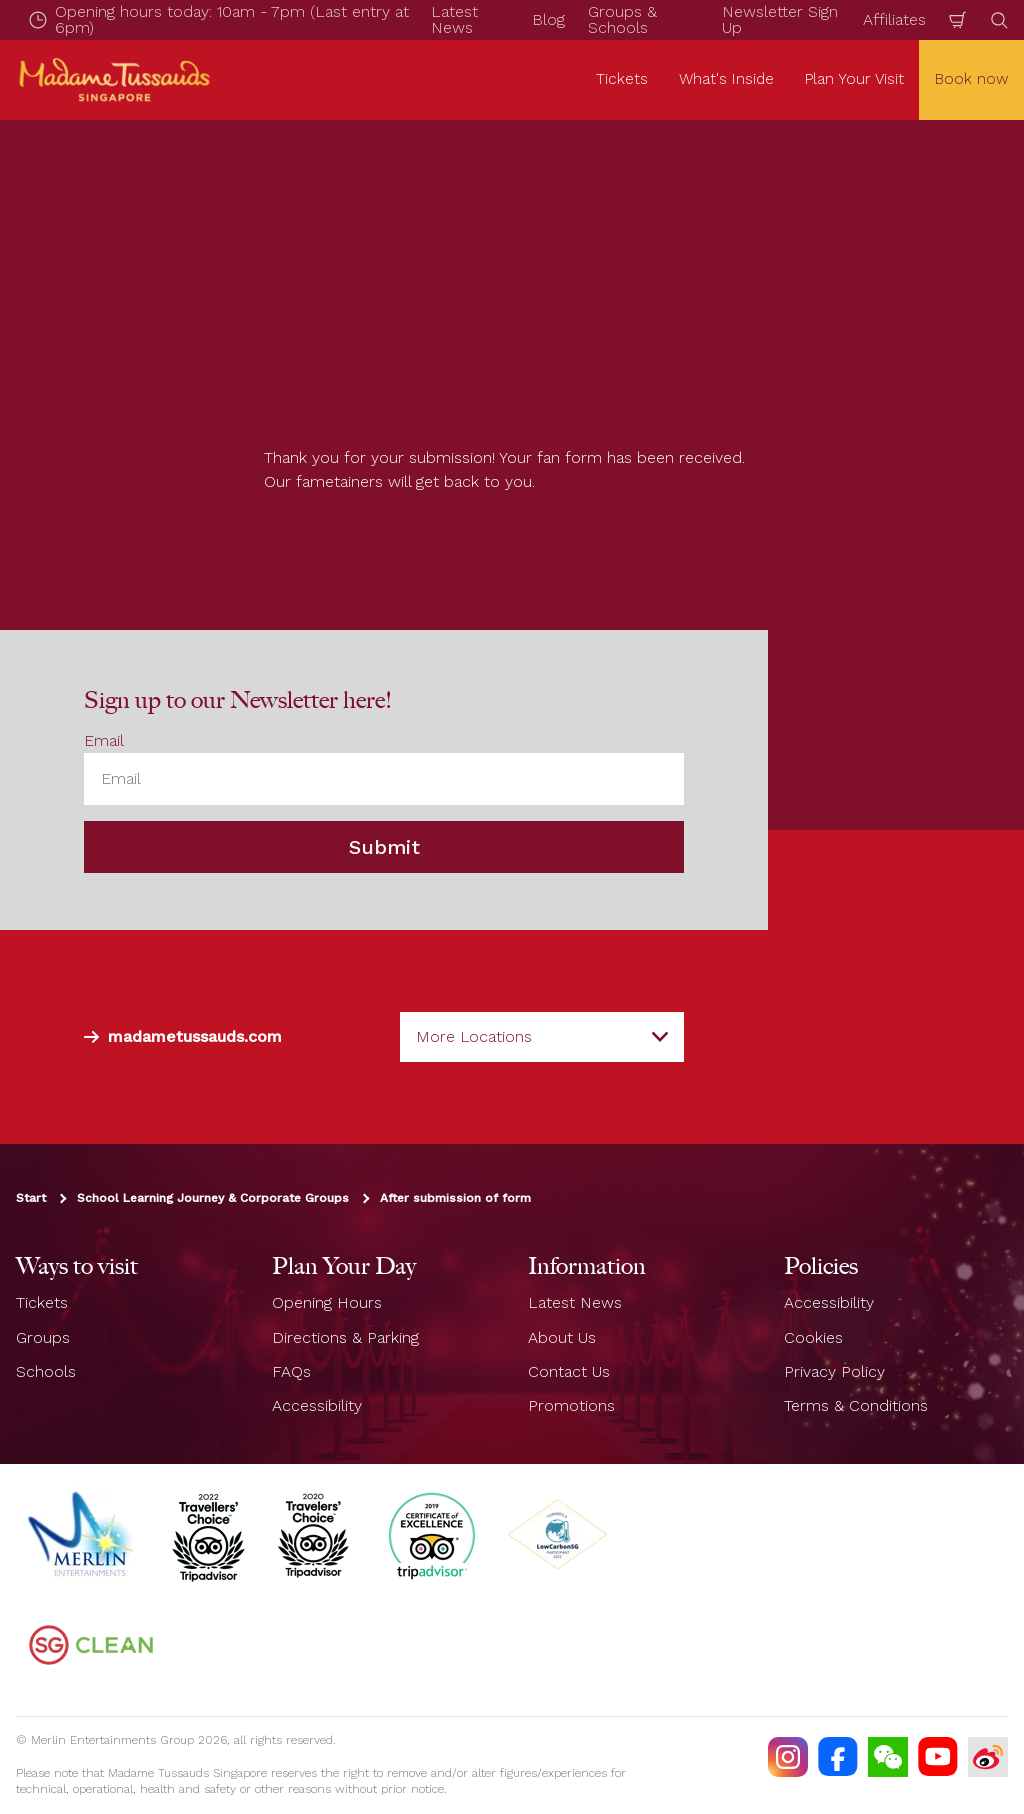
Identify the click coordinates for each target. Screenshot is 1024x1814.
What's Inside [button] (726, 79)
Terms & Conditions (856, 1405)
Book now (971, 79)
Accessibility (317, 1405)
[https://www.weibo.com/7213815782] (988, 1757)
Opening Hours (327, 1302)
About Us (562, 1337)
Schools (46, 1371)
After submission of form (455, 1198)
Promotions (571, 1405)
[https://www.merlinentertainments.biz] (83, 1535)
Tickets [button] (622, 79)
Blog (548, 19)
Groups (43, 1337)
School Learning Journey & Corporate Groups (213, 1198)
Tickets (42, 1302)
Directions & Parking (345, 1337)
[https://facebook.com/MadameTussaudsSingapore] (838, 1757)
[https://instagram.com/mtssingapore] (788, 1757)
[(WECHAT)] (888, 1757)
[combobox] (542, 1037)
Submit (384, 847)
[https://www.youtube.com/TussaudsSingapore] (938, 1757)
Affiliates (894, 19)
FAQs (291, 1371)
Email (104, 740)
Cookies (813, 1337)
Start (31, 1198)
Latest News (575, 1302)
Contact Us (569, 1371)
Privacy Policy (834, 1371)
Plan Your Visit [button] (854, 79)
